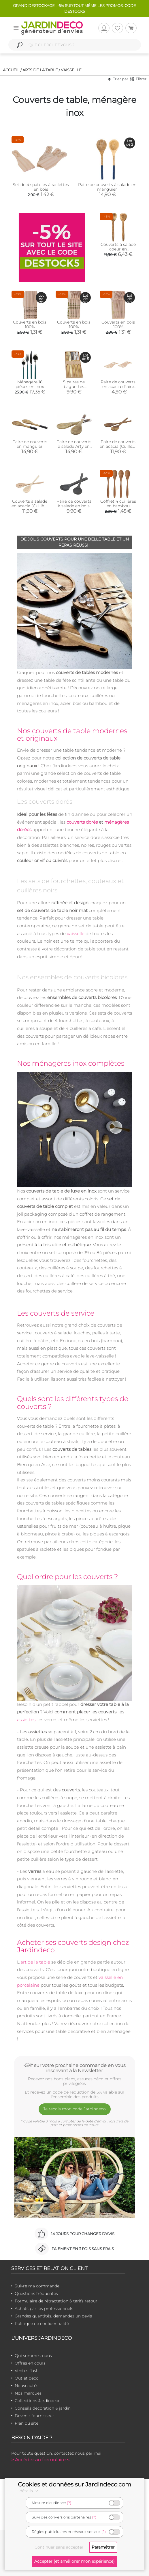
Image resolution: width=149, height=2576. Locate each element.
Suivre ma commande (37, 2286)
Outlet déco (27, 2378)
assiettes (26, 1719)
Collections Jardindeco (38, 2400)
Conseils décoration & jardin (43, 2408)
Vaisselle (71, 70)
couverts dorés (82, 822)
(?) (69, 2503)
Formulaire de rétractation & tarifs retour (56, 2301)
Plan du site (26, 2423)
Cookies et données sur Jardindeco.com (74, 2484)
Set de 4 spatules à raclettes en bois (41, 187)
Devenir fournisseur (34, 2415)
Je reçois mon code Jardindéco (74, 2108)
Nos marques (28, 2393)
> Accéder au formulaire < (40, 2459)
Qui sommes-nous (33, 2355)
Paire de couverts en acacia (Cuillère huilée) (118, 446)
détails (30, 2490)
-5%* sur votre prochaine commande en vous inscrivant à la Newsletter (74, 2068)
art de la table (35, 1962)
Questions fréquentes (36, 2293)
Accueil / (12, 70)
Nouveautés (26, 2385)
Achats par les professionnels (44, 2308)
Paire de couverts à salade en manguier (107, 187)
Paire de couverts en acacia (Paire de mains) (118, 386)
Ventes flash (27, 2370)
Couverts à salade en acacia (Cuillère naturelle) (30, 506)
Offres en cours (30, 2363)
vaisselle (75, 933)
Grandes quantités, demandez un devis (53, 2316)
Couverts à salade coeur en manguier (118, 249)
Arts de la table (40, 70)
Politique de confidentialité (42, 2323)
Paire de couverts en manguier (29, 444)
